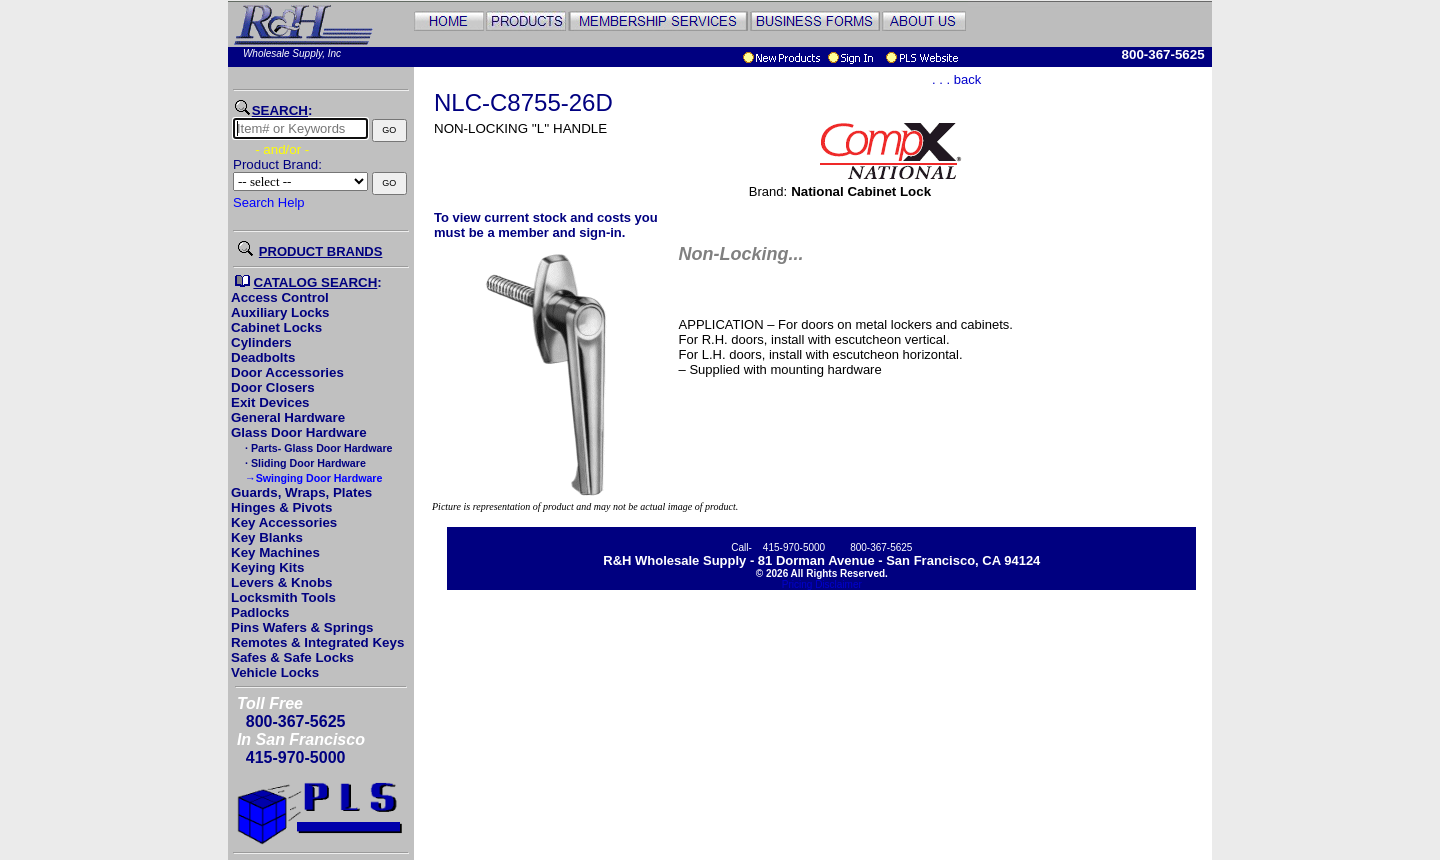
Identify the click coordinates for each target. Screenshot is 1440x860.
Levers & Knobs (281, 582)
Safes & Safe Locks (292, 657)
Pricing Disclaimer (822, 584)
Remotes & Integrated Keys (317, 642)
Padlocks (260, 612)
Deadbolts (263, 357)
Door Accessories (287, 372)
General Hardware (288, 417)
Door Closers (273, 387)
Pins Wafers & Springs (302, 627)
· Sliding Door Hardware (304, 463)
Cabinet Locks (276, 327)
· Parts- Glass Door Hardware (317, 448)
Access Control (280, 297)
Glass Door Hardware (299, 432)
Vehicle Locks (275, 672)
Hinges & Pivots (281, 507)
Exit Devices (270, 402)
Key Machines (275, 552)
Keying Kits (267, 567)
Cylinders (261, 342)
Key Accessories (284, 522)
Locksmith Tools (283, 597)
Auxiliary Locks (280, 312)
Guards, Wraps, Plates (301, 492)
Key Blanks (267, 537)
